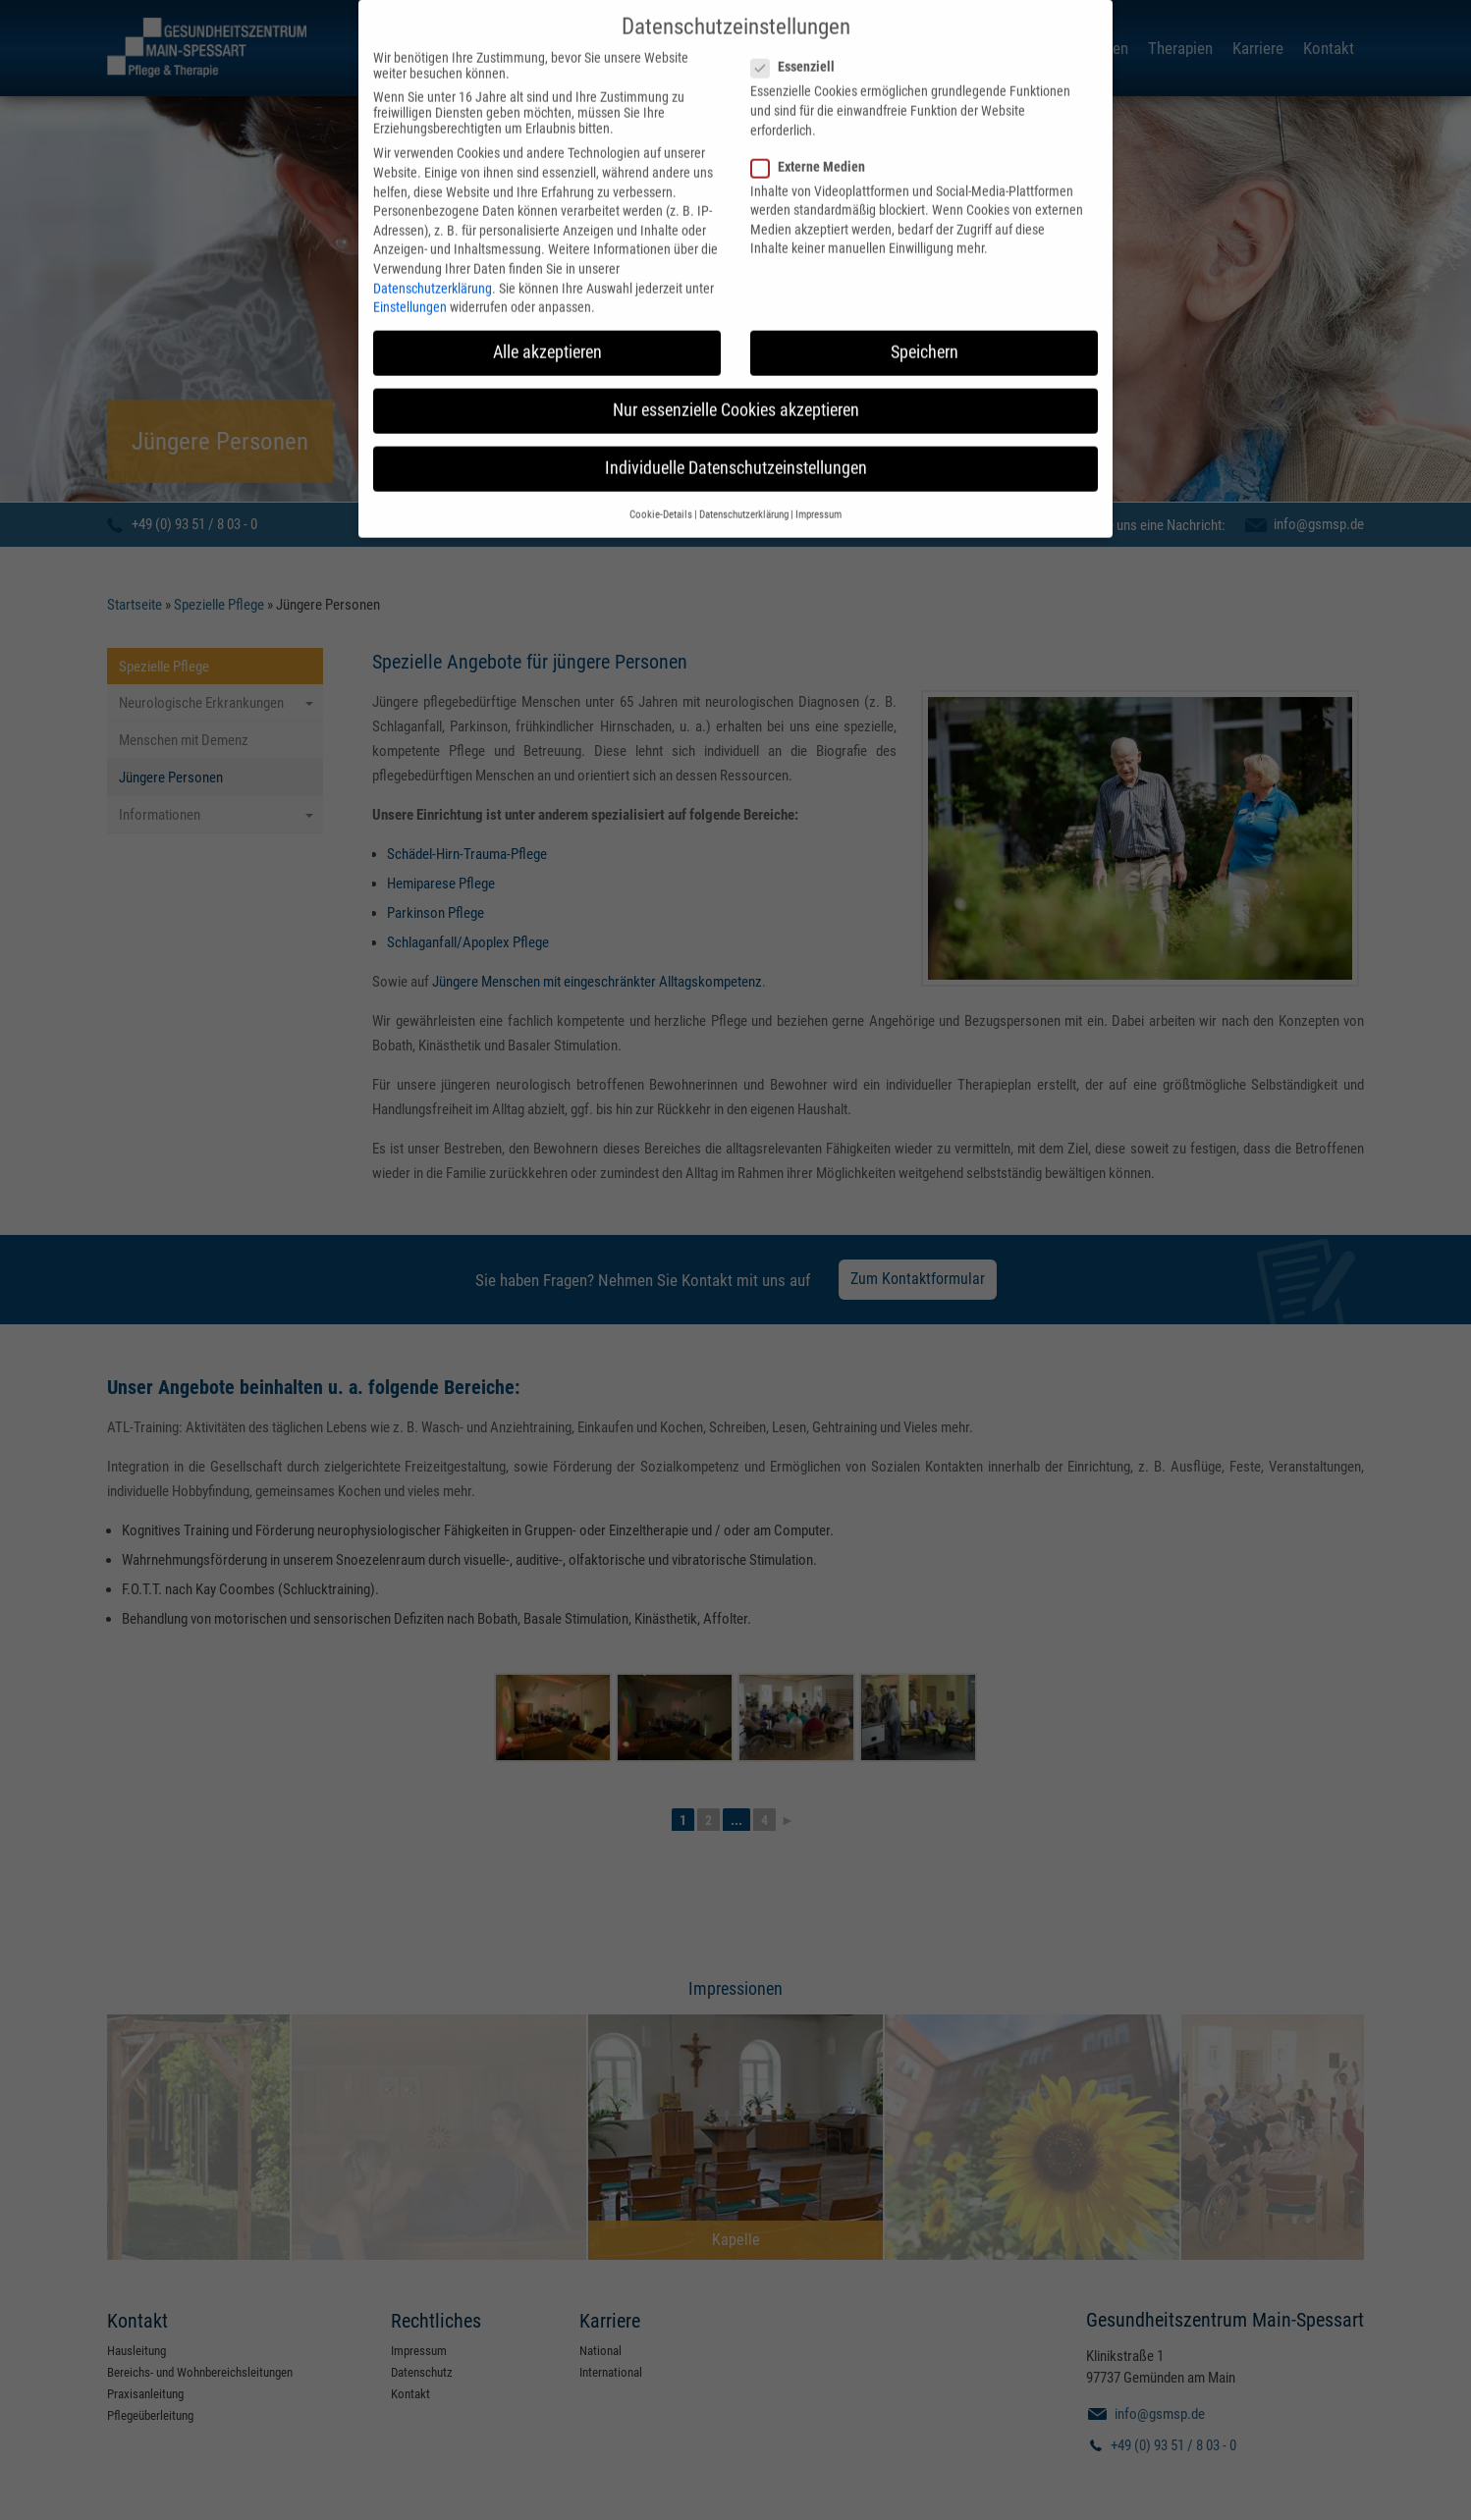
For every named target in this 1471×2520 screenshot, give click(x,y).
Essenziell (798, 39)
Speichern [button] (924, 325)
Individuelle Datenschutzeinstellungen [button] (736, 441)
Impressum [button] (818, 486)
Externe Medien (814, 138)
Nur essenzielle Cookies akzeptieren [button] (736, 383)
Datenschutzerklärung (432, 260)
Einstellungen (410, 280)
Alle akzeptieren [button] (547, 325)
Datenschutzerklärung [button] (744, 486)
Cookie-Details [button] (660, 486)
